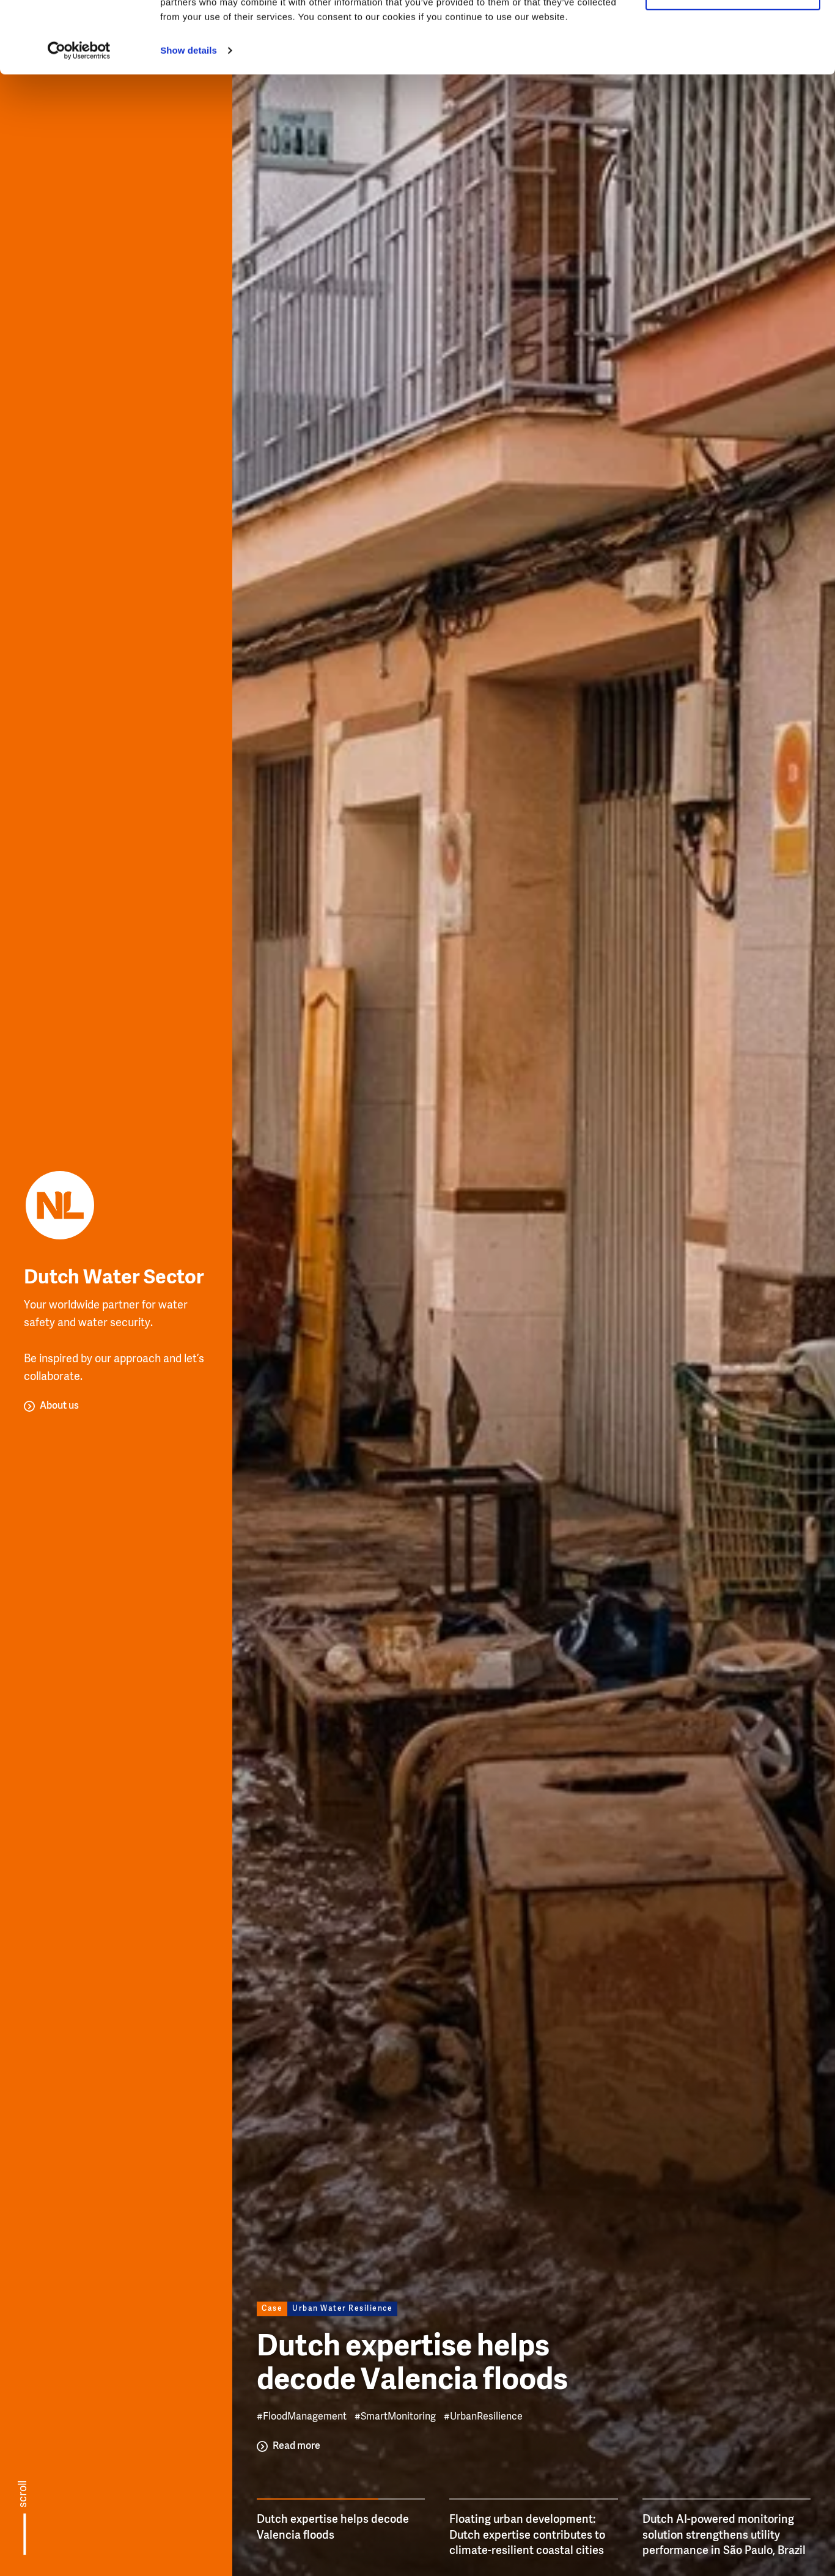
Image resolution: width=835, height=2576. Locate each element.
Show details (188, 122)
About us (59, 1406)
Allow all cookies (733, 30)
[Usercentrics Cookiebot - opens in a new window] (79, 122)
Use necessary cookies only (733, 66)
